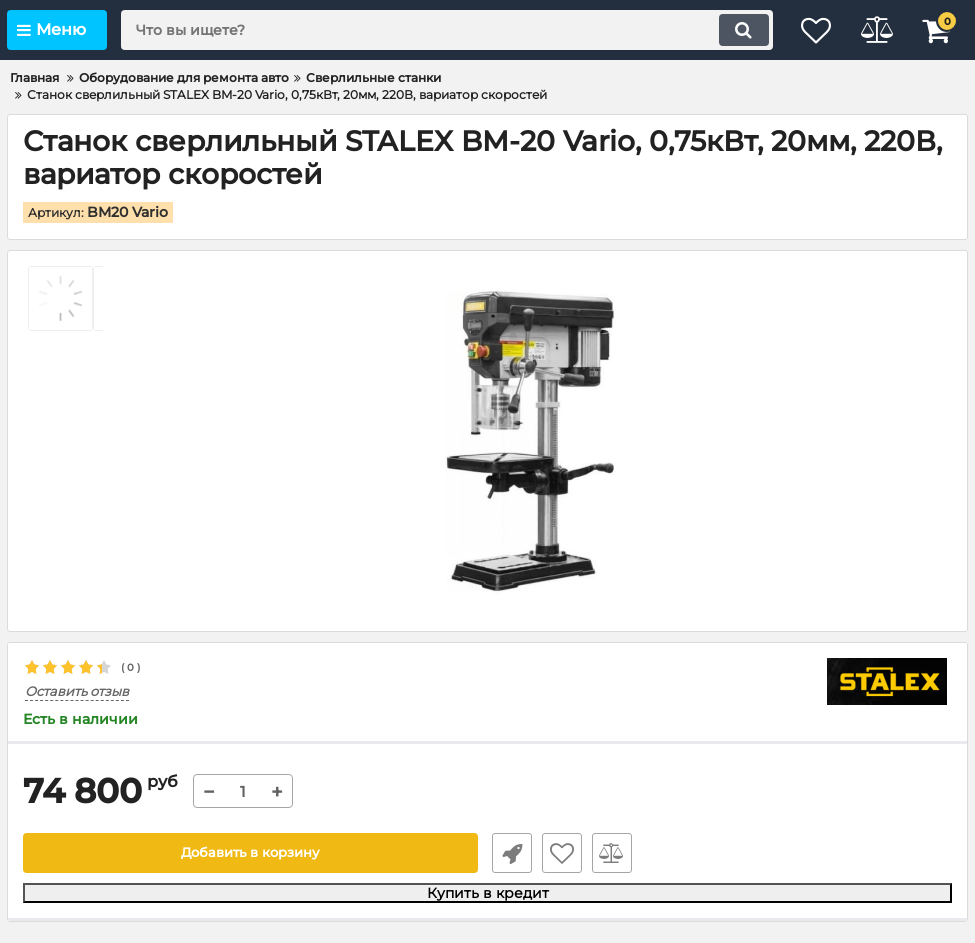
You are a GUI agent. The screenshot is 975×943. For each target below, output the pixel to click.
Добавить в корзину (250, 853)
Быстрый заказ (508, 853)
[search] (432, 30)
